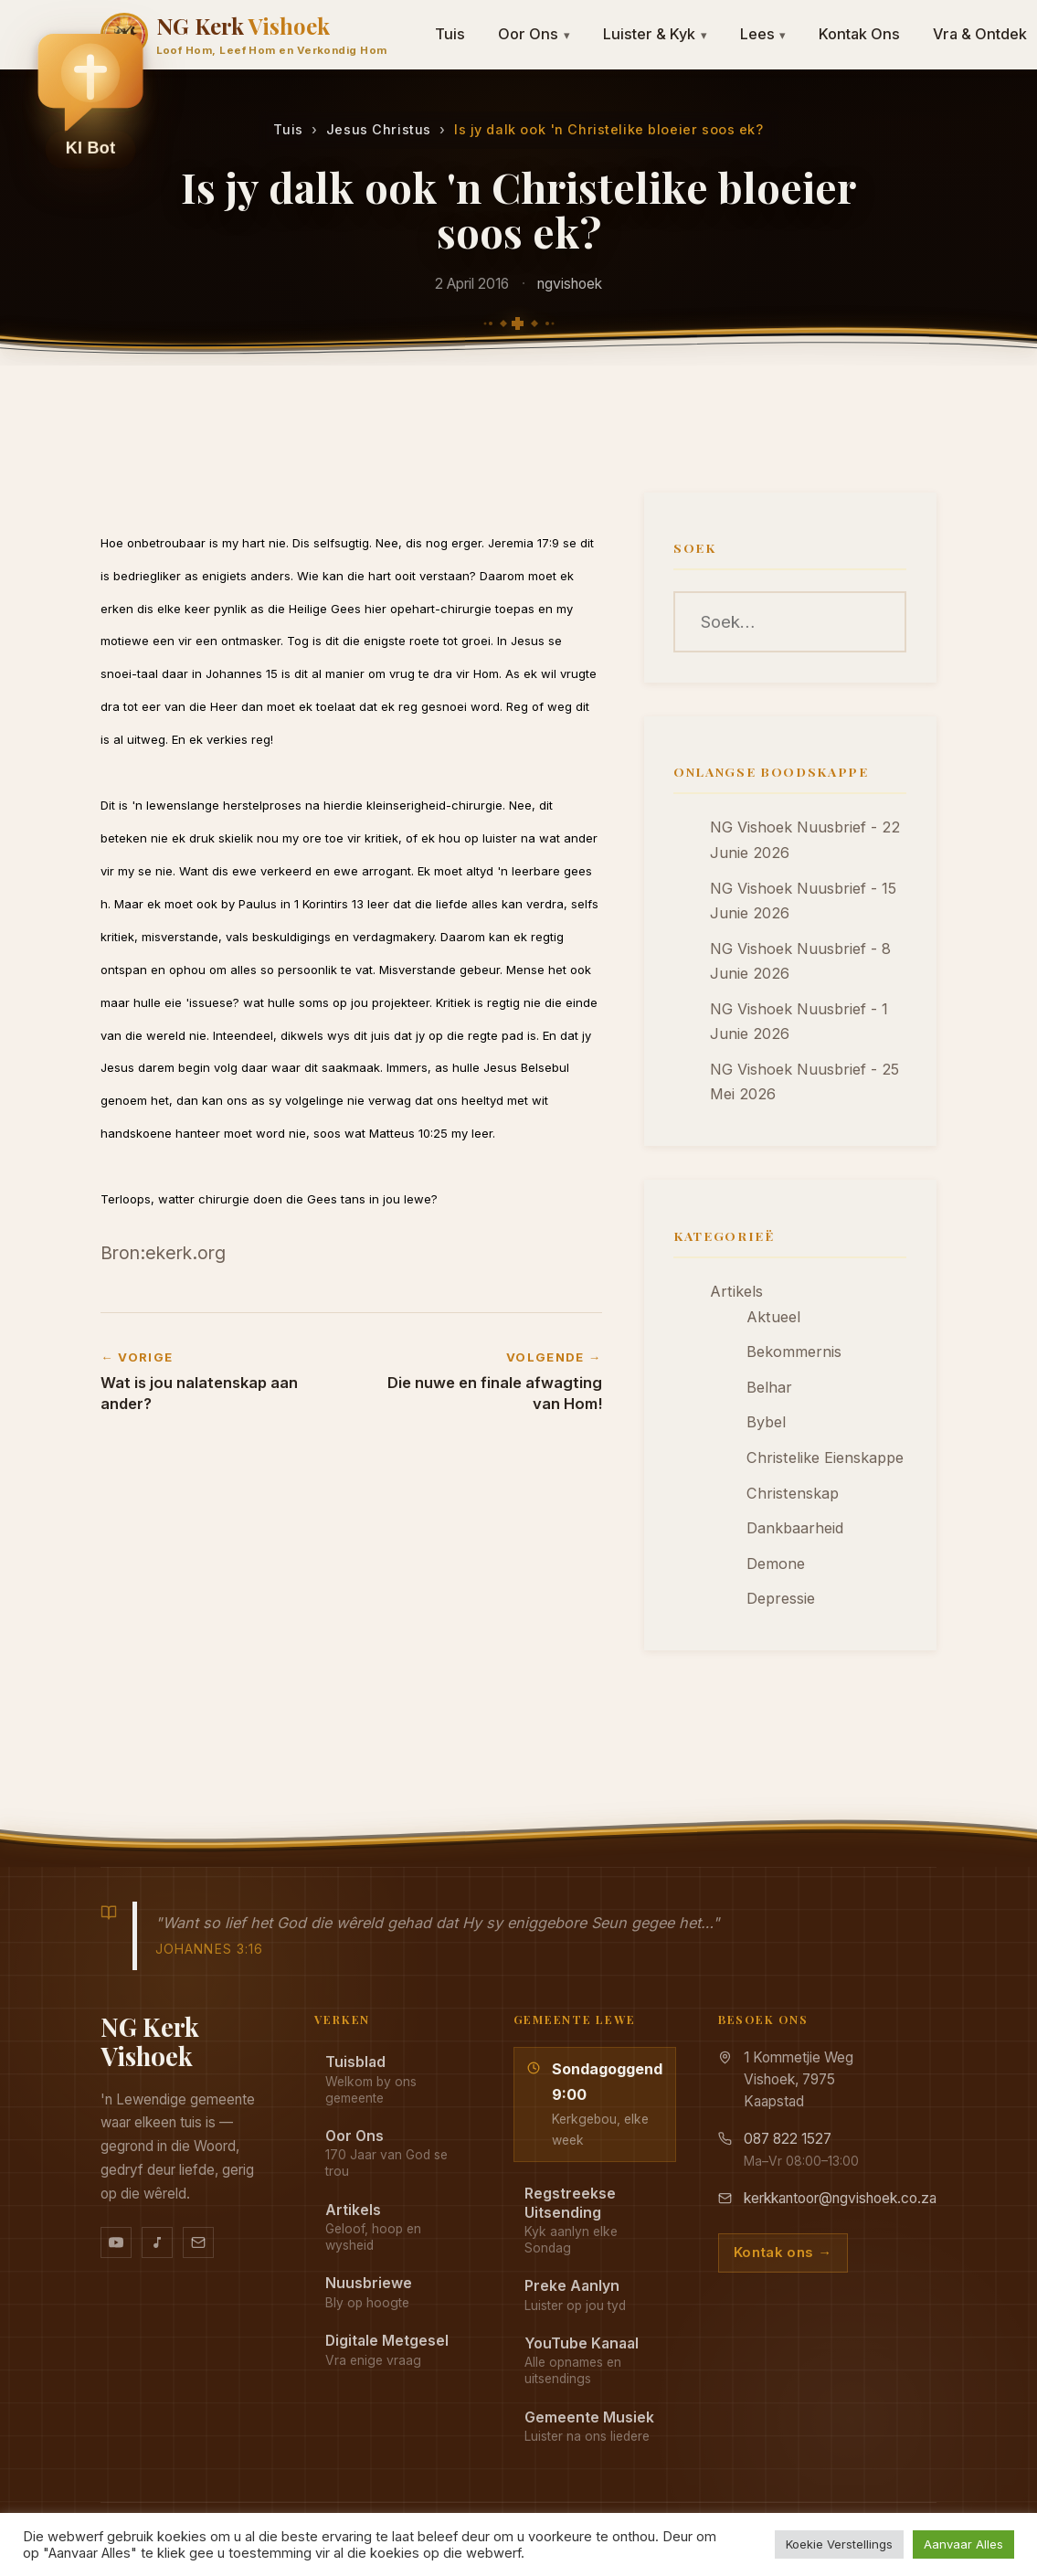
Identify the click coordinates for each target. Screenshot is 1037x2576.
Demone (775, 1563)
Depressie (780, 1598)
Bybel (766, 1422)
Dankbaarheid (794, 1528)
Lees (763, 34)
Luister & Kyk (655, 34)
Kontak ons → (783, 2252)
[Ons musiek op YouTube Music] (157, 2242)
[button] (90, 101)
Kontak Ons (859, 34)
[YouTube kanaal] (116, 2242)
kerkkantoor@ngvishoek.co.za (840, 2198)
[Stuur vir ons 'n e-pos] (198, 2242)
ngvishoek (569, 283)
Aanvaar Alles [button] (963, 2544)
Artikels (736, 1291)
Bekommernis (793, 1351)
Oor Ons (534, 34)
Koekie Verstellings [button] (839, 2544)
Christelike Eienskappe (825, 1457)
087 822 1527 (787, 2138)
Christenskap (792, 1493)
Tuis (450, 34)
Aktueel (773, 1317)
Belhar (769, 1387)
